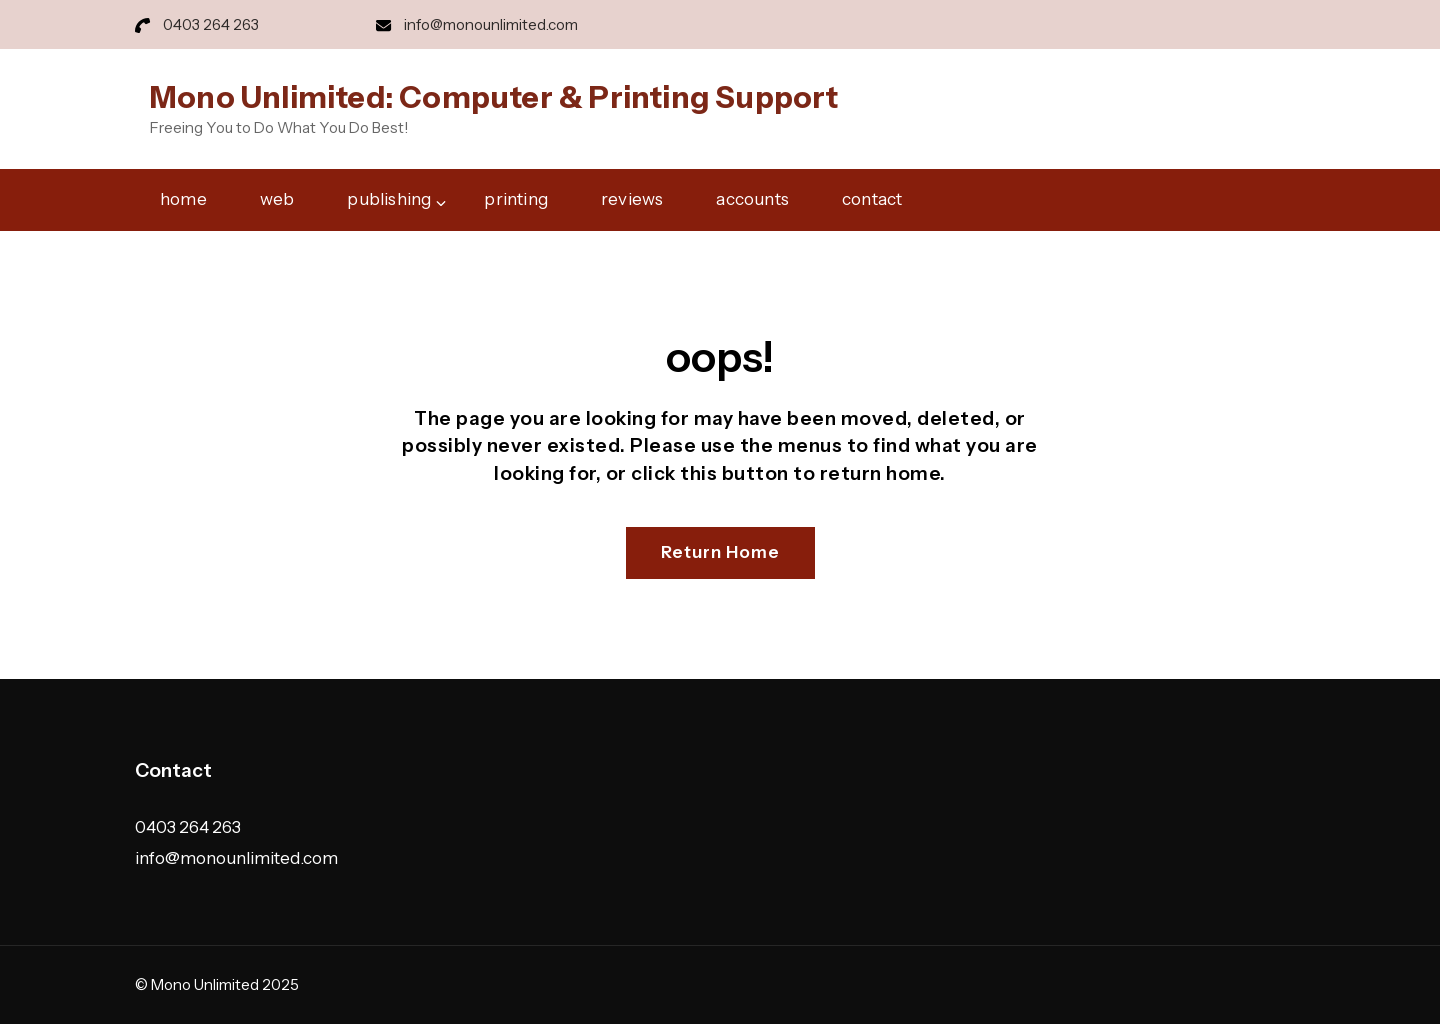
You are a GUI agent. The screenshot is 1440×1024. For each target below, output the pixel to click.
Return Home (720, 552)
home (183, 199)
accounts (752, 199)
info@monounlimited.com (491, 24)
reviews (632, 199)
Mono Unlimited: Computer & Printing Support (494, 97)
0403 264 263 (211, 24)
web (277, 199)
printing (516, 199)
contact (872, 199)
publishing (389, 199)
